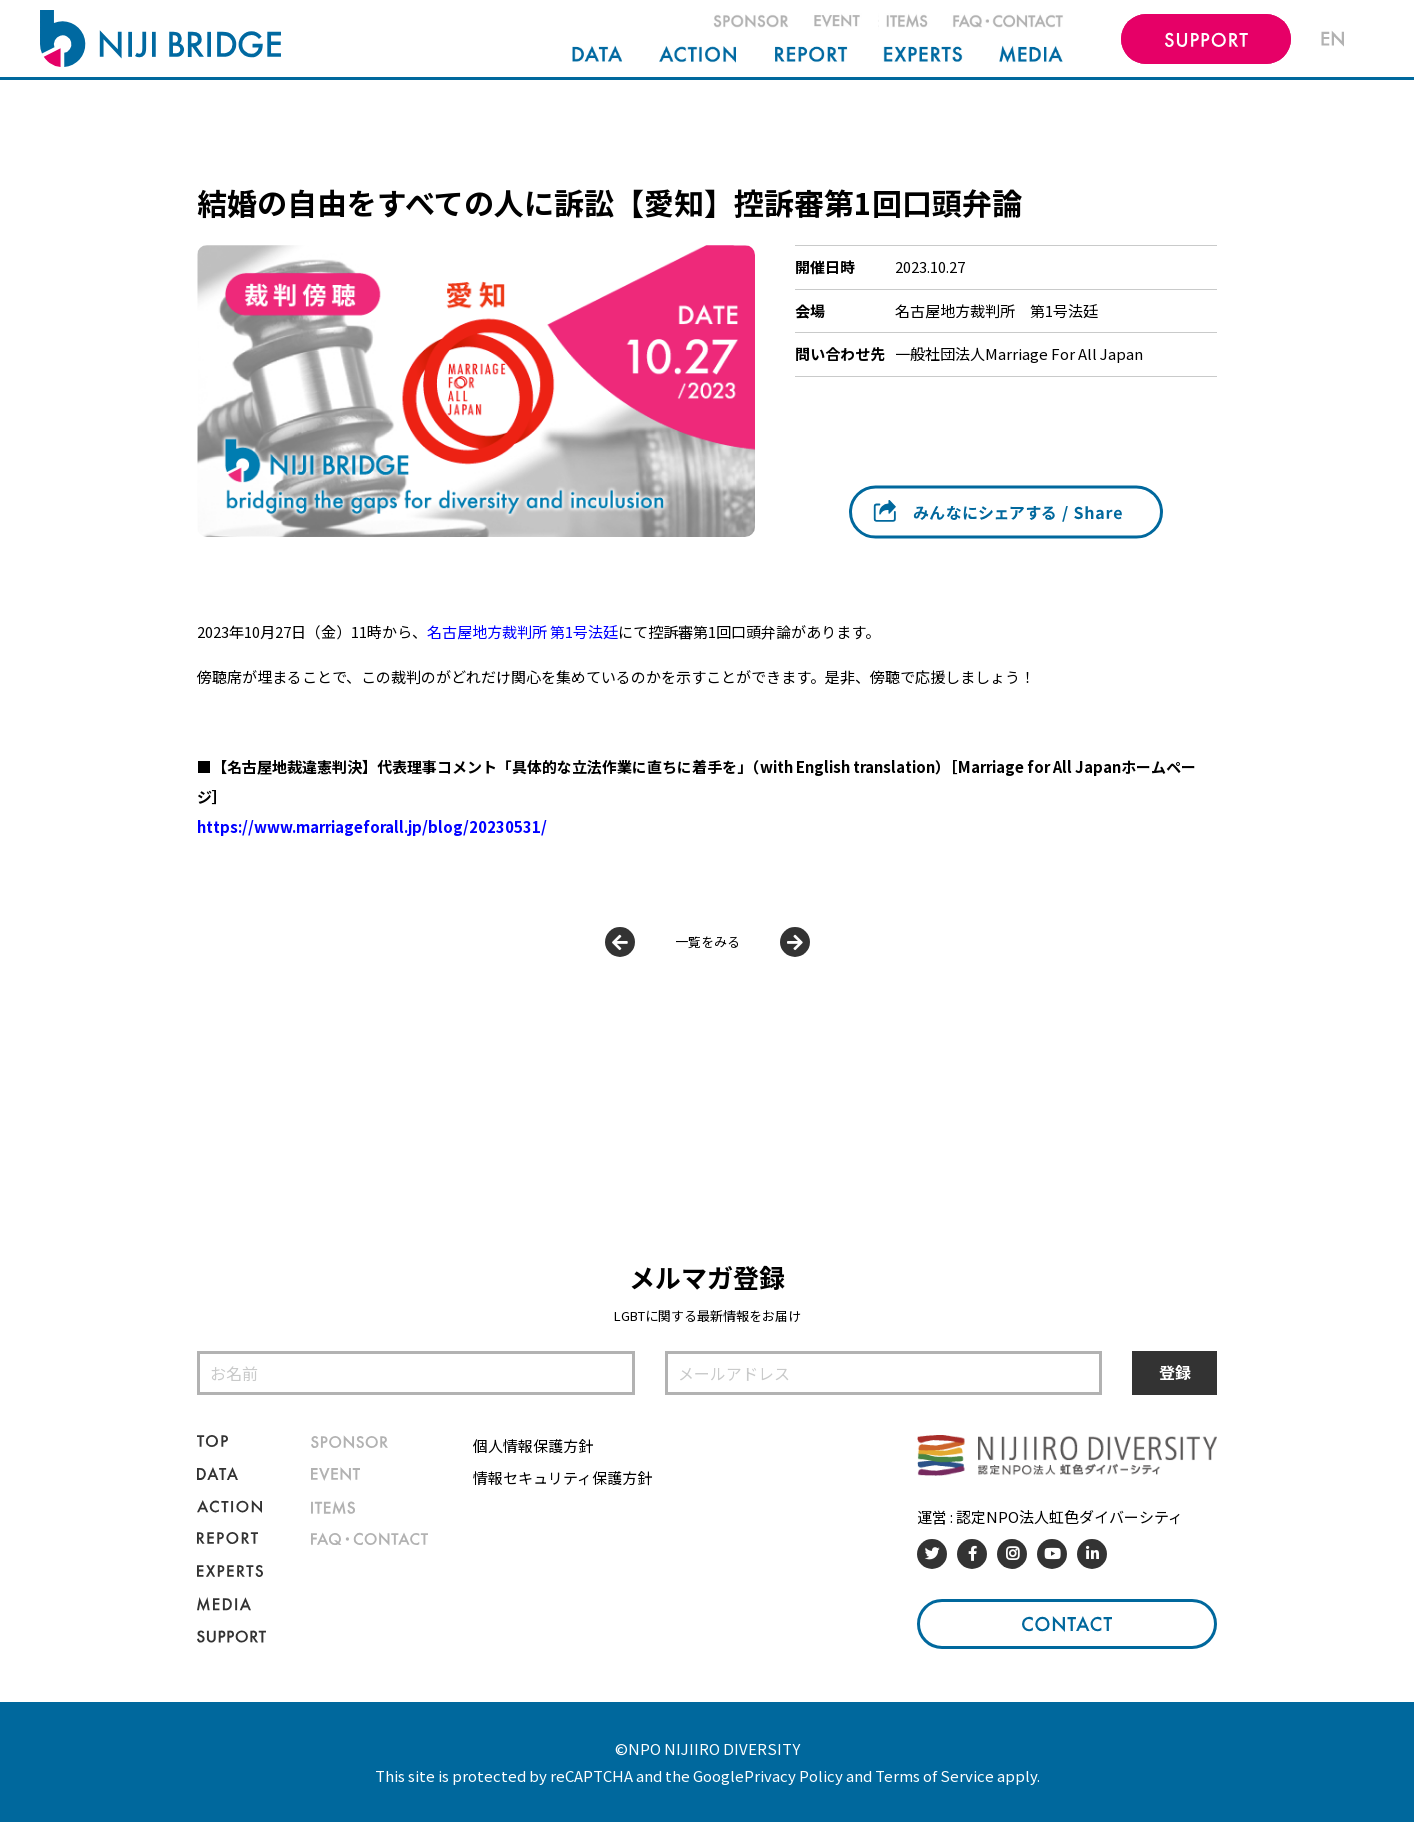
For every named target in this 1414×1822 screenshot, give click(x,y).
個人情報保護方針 (533, 1445)
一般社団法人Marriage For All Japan (1019, 353)
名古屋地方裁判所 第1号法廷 (996, 310)
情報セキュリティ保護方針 (562, 1477)
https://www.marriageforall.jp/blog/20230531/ (372, 826)
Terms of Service (934, 1775)
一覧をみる (707, 941)
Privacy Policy (793, 1775)
